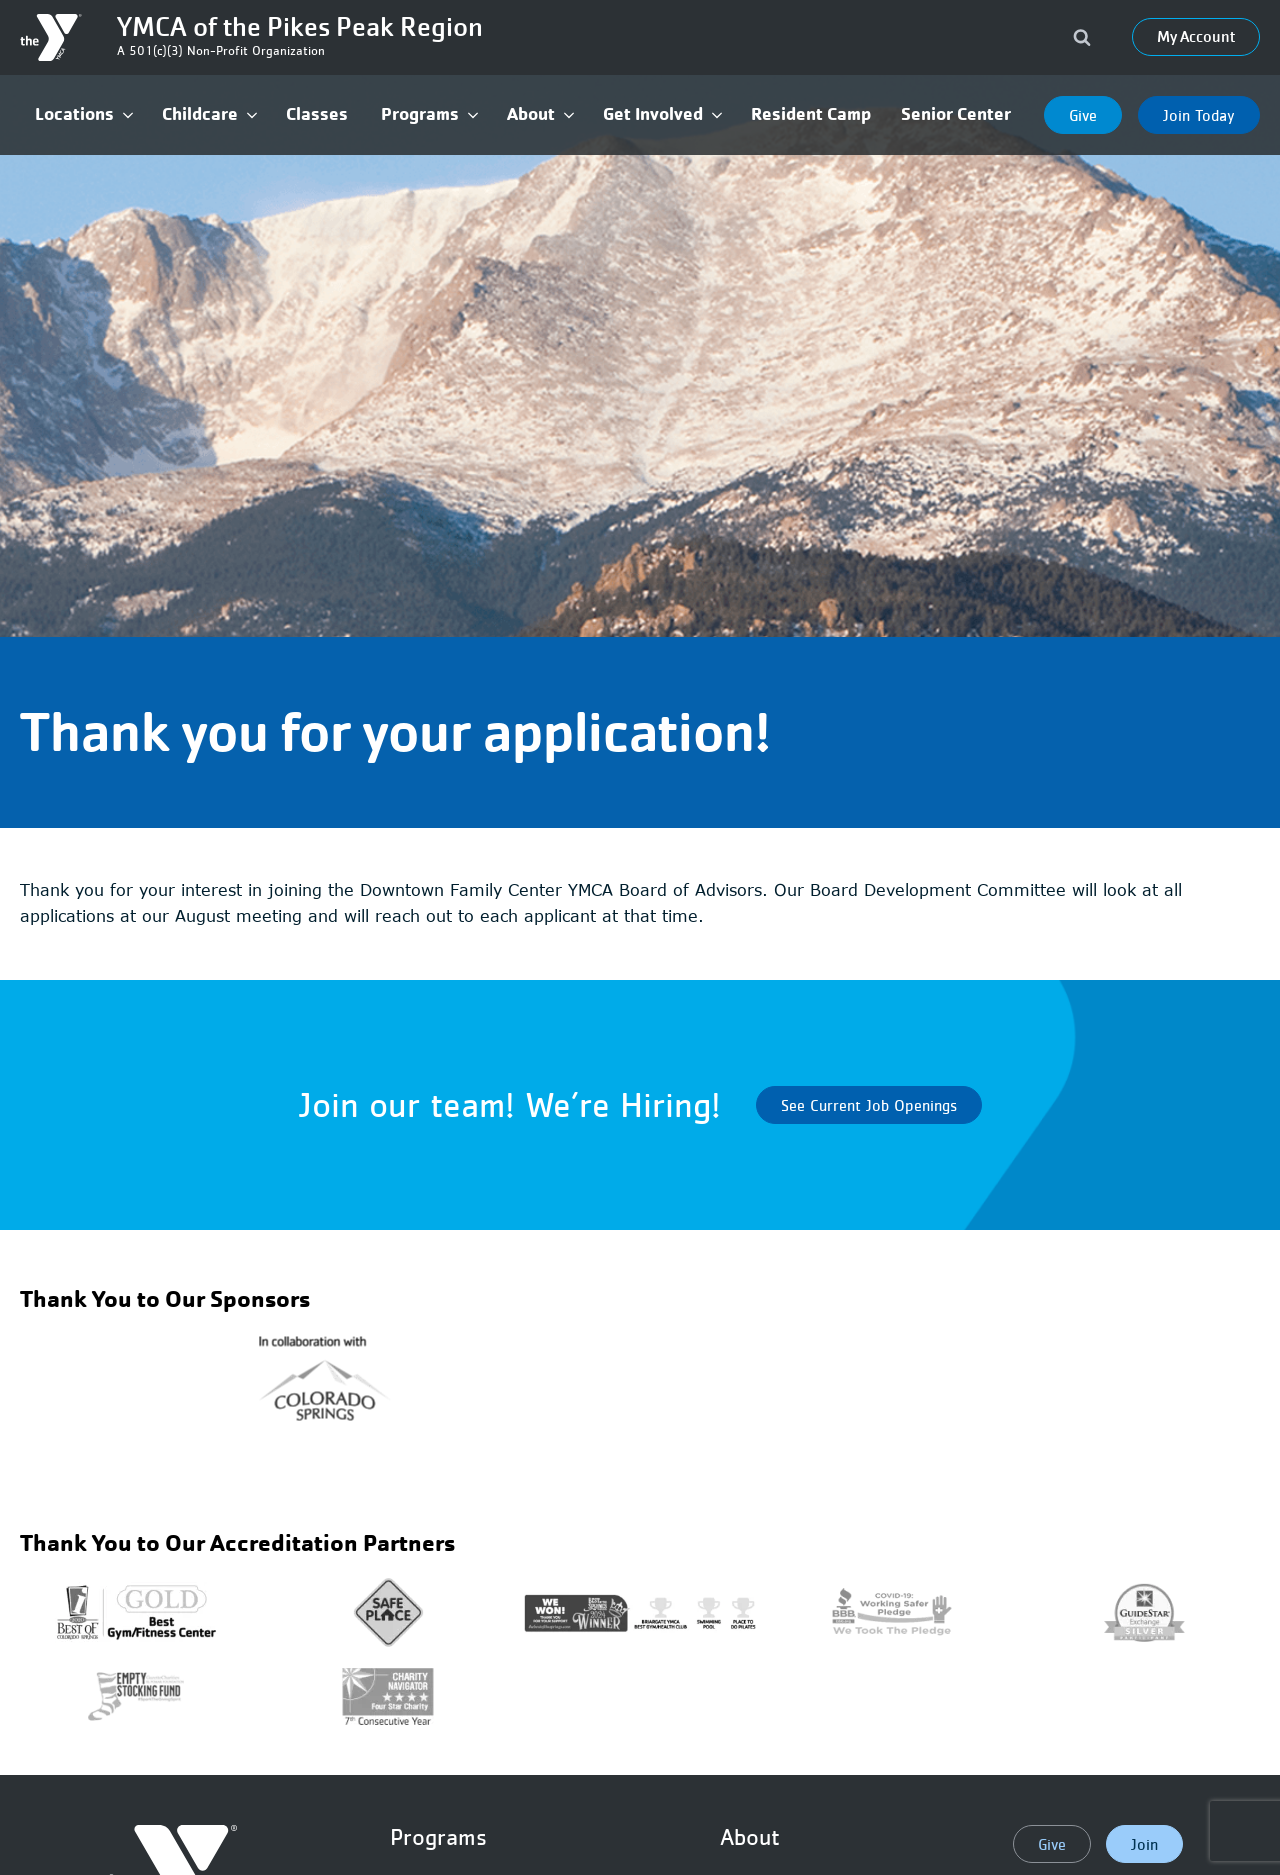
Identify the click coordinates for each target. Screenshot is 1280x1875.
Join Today (1199, 115)
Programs (438, 1837)
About (750, 1837)
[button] (83, 114)
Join (1144, 1844)
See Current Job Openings (869, 1105)
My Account (1196, 37)
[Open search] (1082, 37)
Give (1083, 115)
